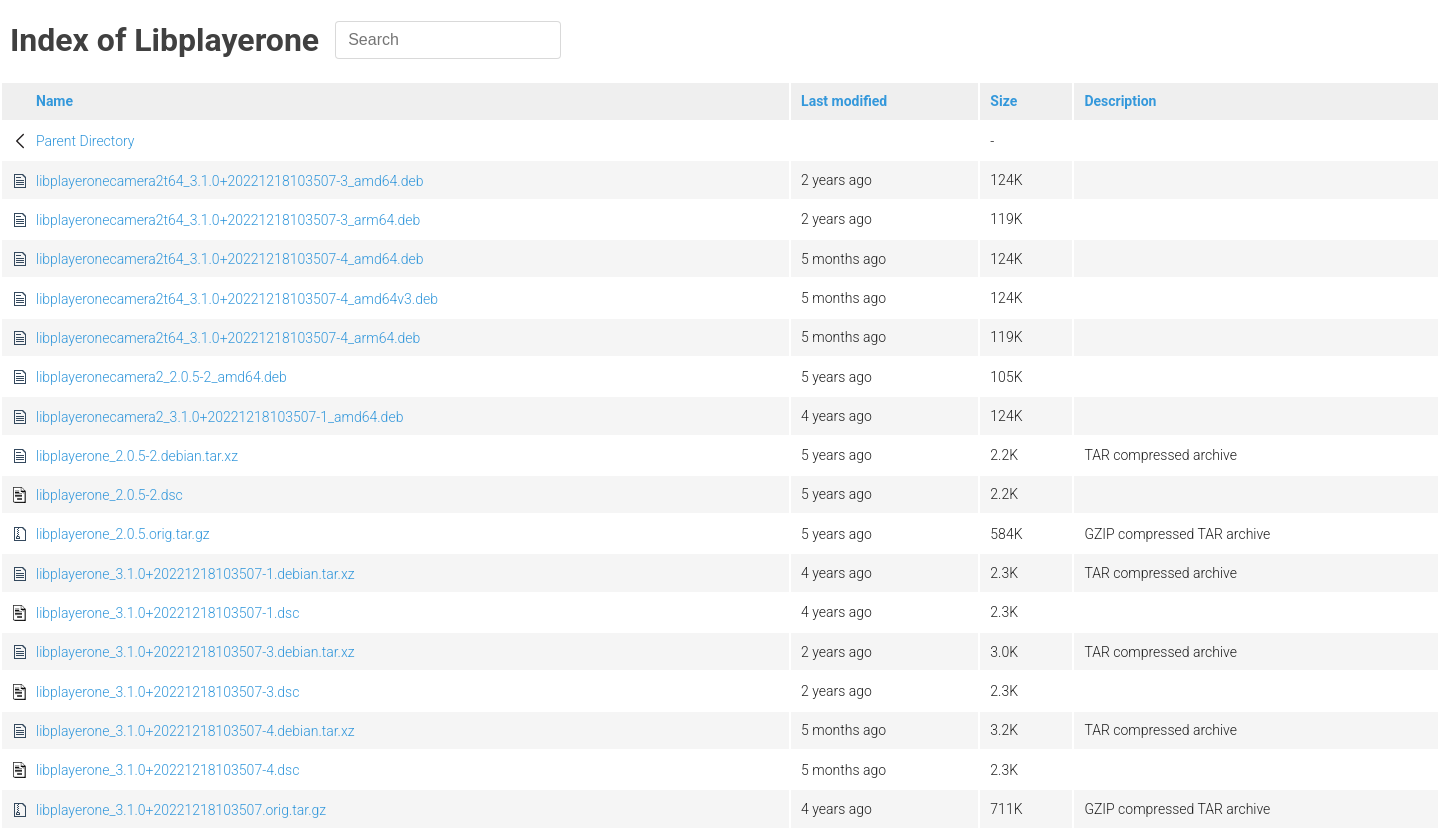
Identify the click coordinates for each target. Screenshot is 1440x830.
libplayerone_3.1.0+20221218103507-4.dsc (167, 770)
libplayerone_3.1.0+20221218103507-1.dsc (167, 613)
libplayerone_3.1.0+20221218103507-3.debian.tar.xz (195, 652)
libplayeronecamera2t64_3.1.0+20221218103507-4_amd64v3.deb (237, 299)
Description (1120, 101)
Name (54, 101)
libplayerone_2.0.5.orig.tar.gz (122, 534)
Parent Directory (85, 141)
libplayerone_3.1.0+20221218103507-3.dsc (167, 692)
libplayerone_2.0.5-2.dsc (109, 495)
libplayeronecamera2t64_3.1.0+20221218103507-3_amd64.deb (229, 181)
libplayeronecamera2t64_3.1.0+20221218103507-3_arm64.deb (228, 220)
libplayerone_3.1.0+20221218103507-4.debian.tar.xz (195, 731)
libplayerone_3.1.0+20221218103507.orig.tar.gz (181, 810)
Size (1003, 101)
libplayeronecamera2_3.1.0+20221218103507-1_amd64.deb (219, 417)
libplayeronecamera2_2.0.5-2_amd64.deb (161, 377)
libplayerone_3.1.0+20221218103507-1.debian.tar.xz (195, 574)
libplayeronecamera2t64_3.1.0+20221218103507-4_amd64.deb (229, 259)
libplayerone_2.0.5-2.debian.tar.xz (137, 456)
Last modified (844, 101)
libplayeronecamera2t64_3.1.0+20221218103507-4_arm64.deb (228, 338)
